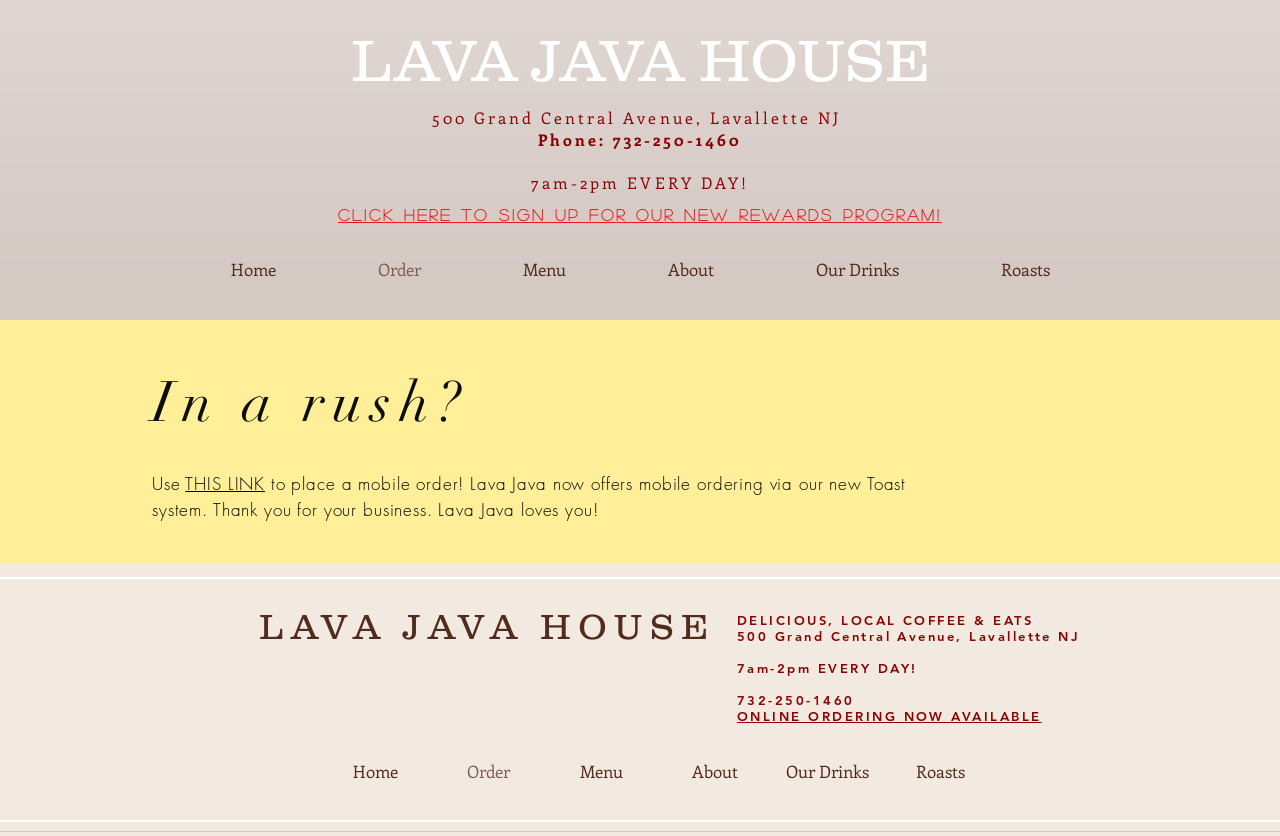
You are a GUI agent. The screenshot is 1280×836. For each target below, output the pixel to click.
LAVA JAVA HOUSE (487, 626)
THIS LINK (225, 483)
